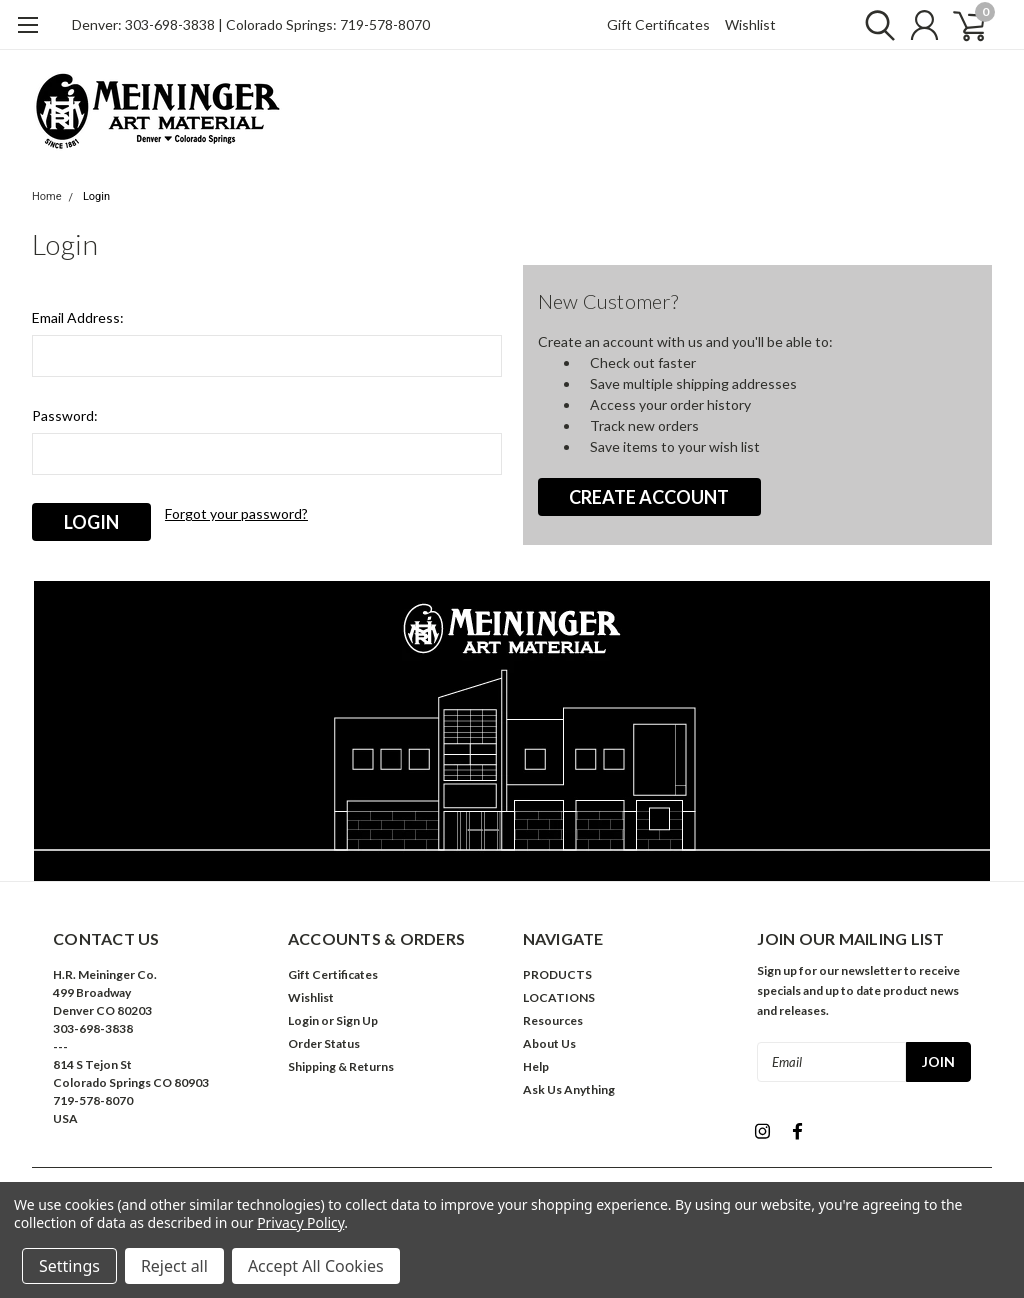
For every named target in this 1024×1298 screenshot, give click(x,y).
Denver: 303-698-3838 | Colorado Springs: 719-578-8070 (251, 24)
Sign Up (357, 1020)
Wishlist (750, 24)
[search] (874, 25)
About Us (549, 1043)
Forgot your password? (236, 513)
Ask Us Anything (569, 1089)
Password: (65, 415)
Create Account (649, 497)
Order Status (324, 1043)
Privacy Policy (300, 1222)
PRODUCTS (557, 974)
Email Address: (78, 317)
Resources (553, 1020)
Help (536, 1066)
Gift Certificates (658, 24)
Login (96, 196)
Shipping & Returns (341, 1066)
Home (47, 196)
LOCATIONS (559, 997)
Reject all (174, 1266)
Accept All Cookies (316, 1266)
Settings (69, 1266)
